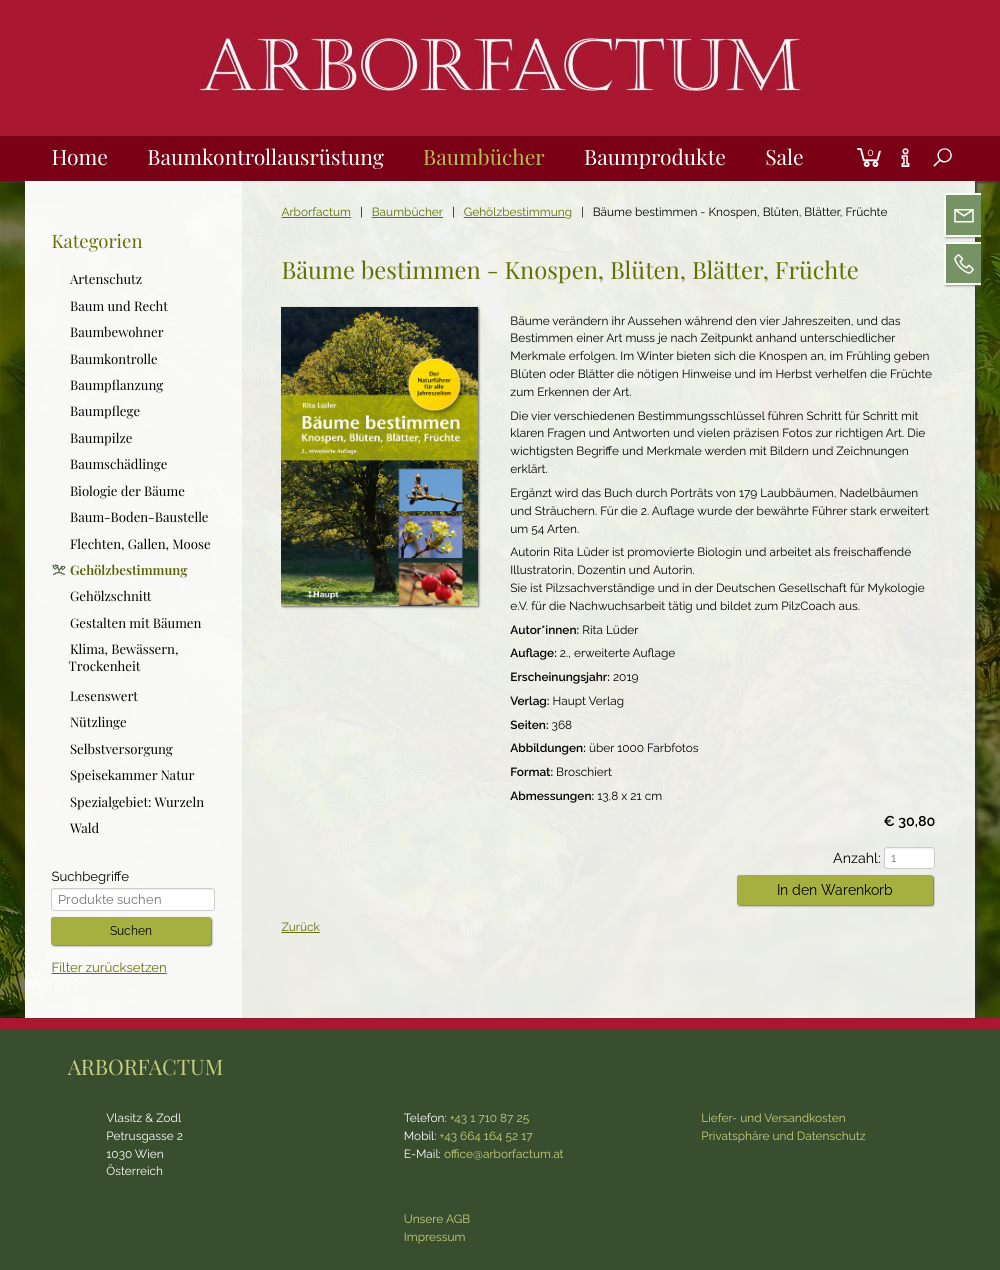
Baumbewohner (117, 332)
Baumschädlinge (118, 464)
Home (79, 157)
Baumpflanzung (116, 385)
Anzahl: (862, 859)
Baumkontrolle (114, 358)
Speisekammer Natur (132, 775)
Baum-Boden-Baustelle (139, 517)
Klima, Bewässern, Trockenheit (124, 658)
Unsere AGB (437, 1219)
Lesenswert (104, 696)
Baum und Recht (119, 306)
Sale (784, 157)
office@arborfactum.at (504, 1154)
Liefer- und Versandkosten (773, 1118)
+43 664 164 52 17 (486, 1136)
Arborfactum (316, 212)
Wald (84, 828)
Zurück (300, 927)
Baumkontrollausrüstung (265, 157)
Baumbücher (484, 157)
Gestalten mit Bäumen (136, 623)
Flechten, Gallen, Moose (140, 543)
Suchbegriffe (90, 877)
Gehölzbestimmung (518, 212)
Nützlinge (98, 722)
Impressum (435, 1237)
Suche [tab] (928, 179)
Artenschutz (106, 279)
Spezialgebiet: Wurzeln (137, 802)
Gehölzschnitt (111, 596)
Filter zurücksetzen (108, 968)
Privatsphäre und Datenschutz (783, 1136)
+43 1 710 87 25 (489, 1118)
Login (844, 136)
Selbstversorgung (121, 749)
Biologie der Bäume (127, 491)
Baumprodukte (655, 157)
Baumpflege (105, 411)
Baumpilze (101, 438)
